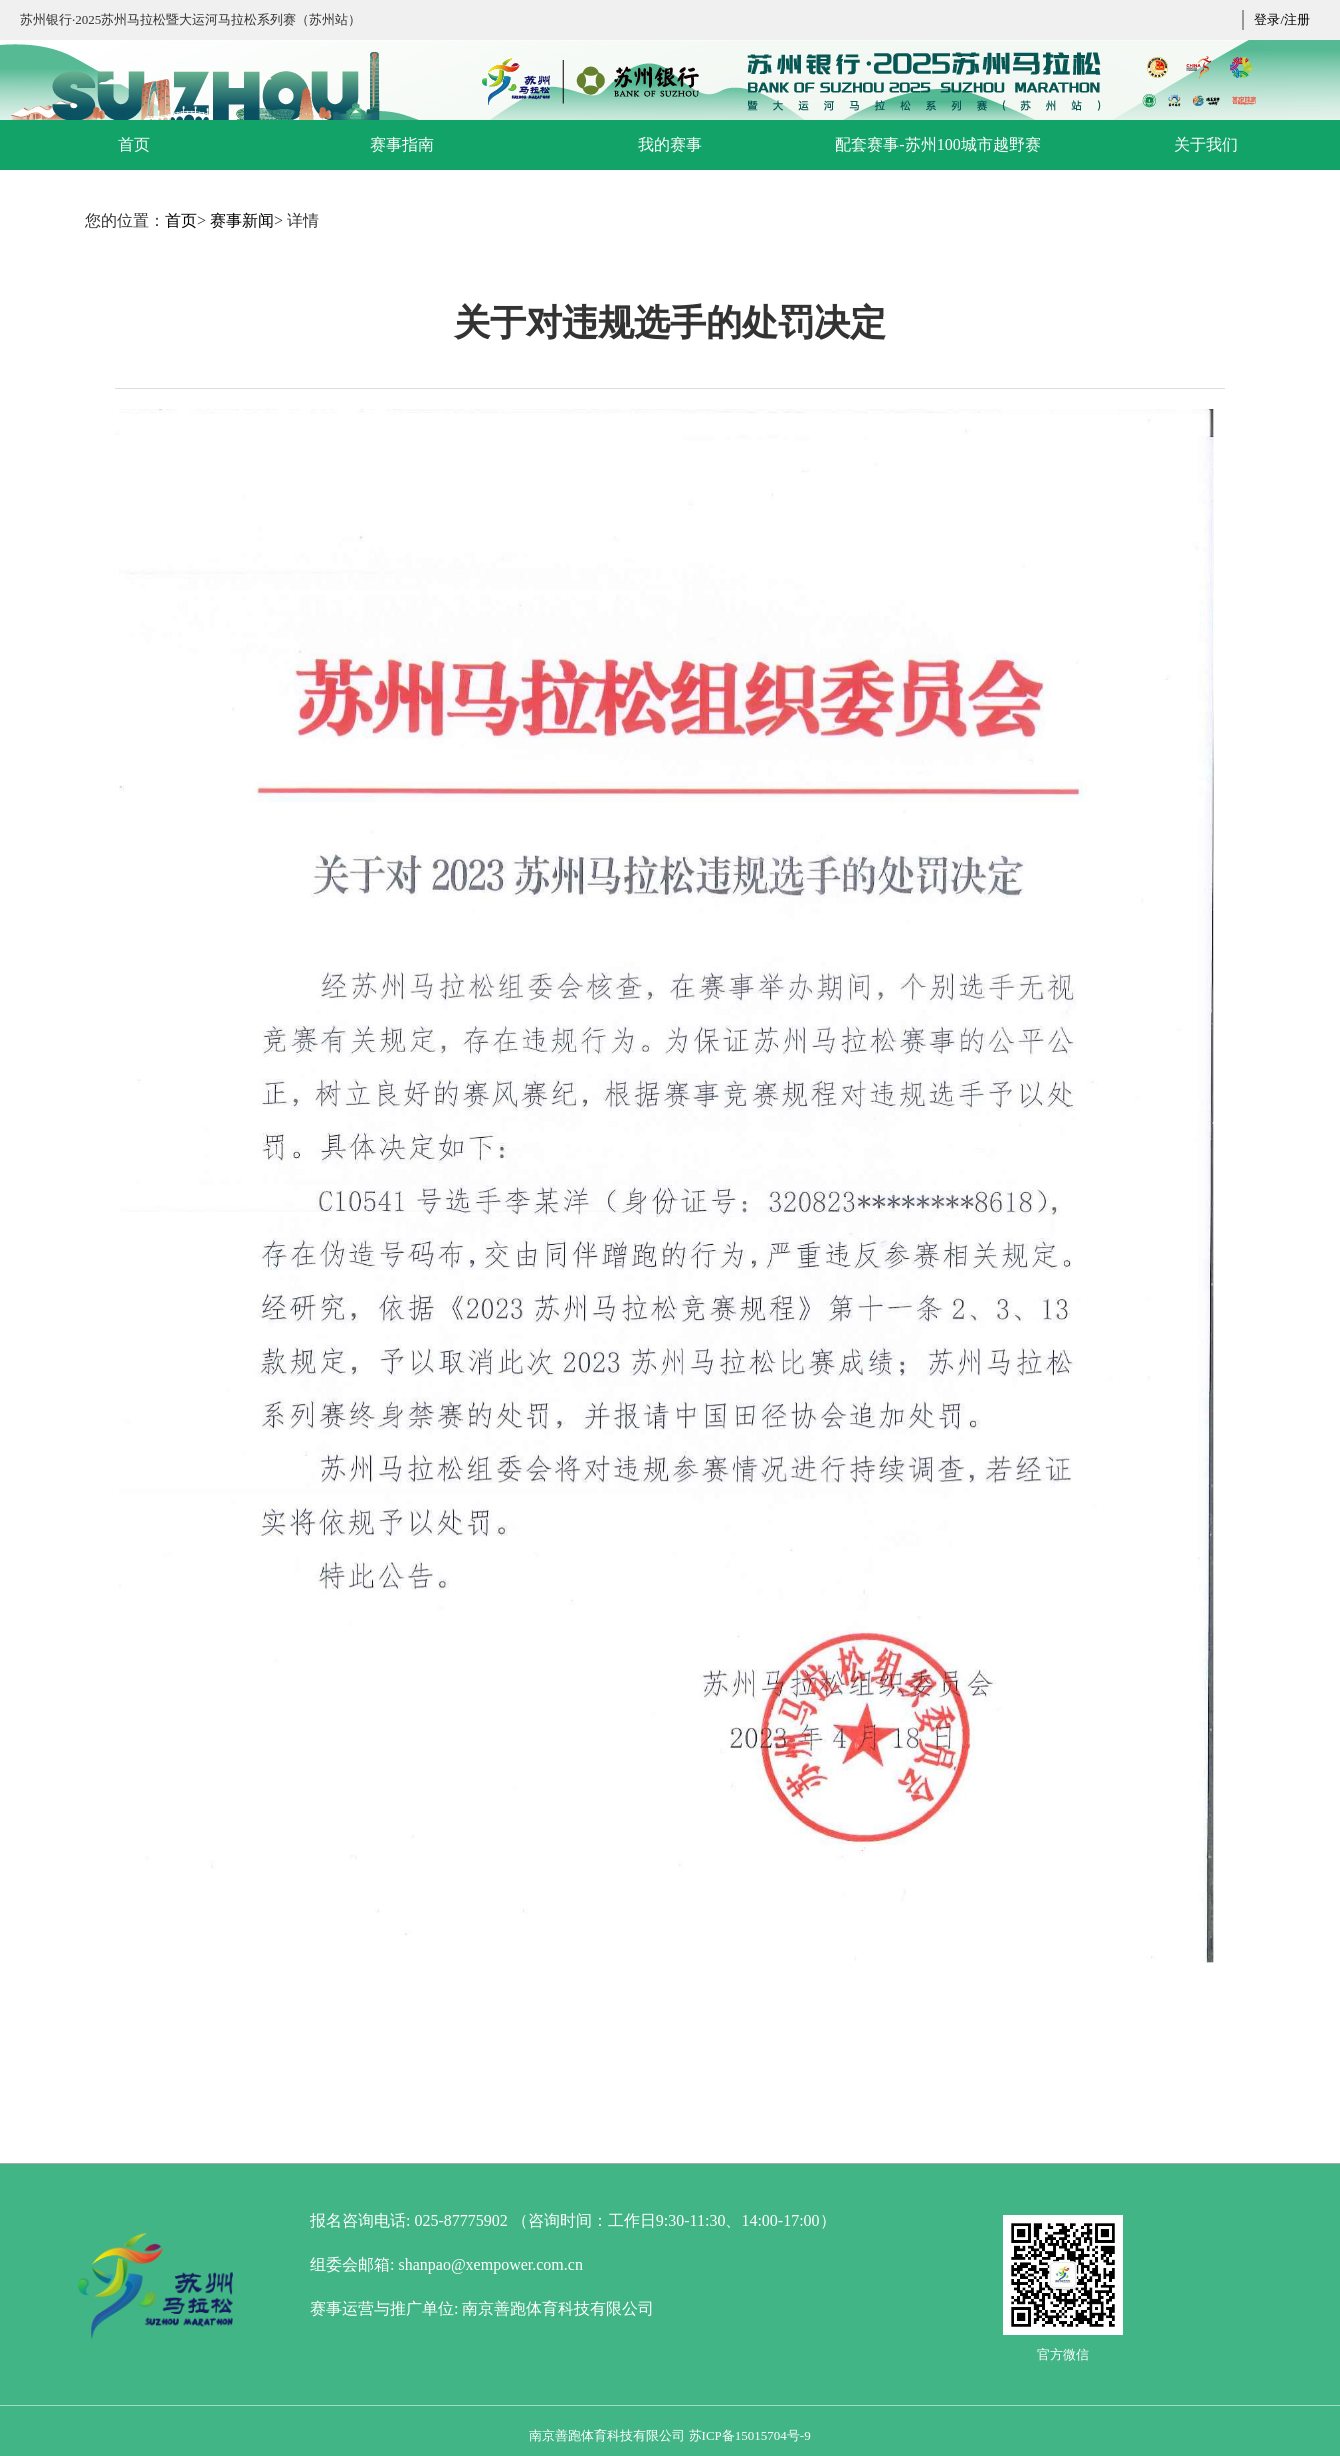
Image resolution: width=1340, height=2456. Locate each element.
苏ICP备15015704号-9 (750, 2435)
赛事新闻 (242, 220)
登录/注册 (1282, 19)
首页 (181, 220)
